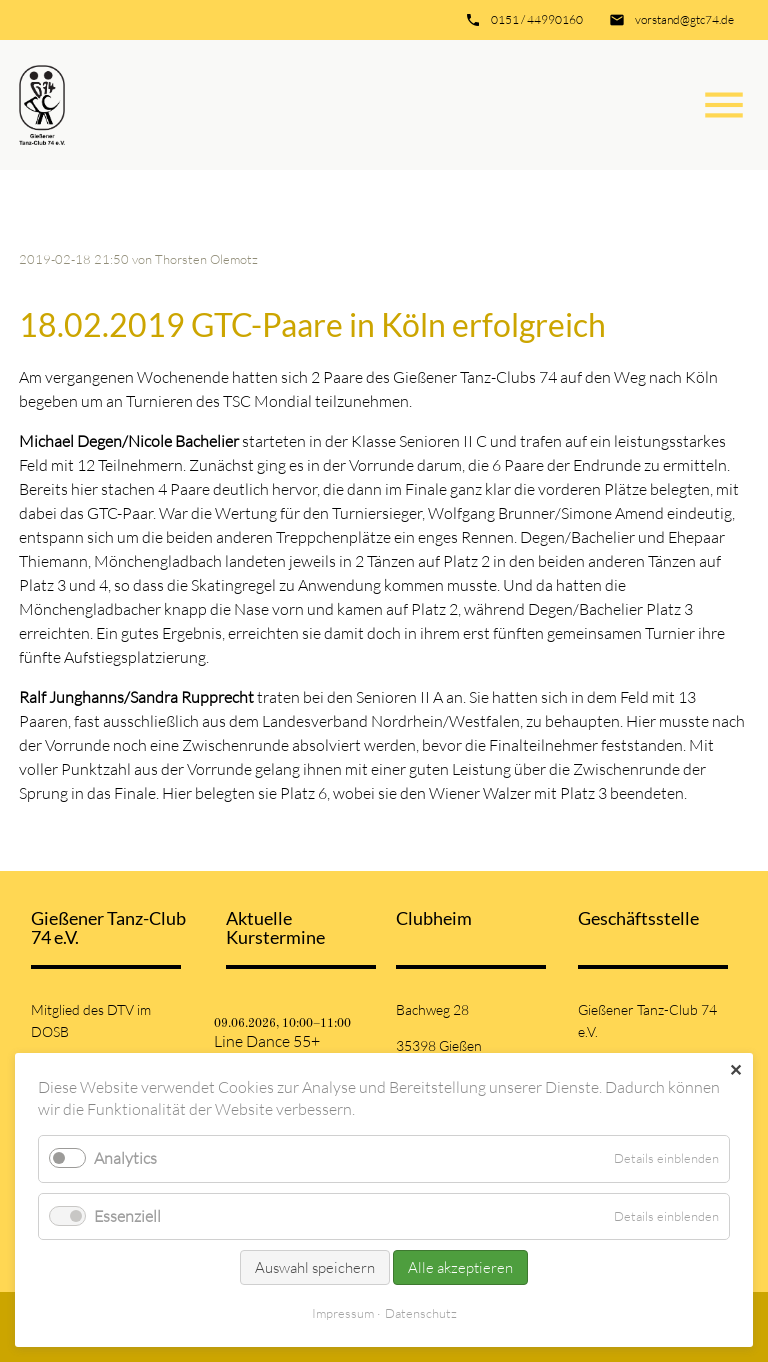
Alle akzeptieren (460, 1267)
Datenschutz (421, 1313)
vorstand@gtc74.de (684, 19)
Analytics (125, 1158)
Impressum (343, 1313)
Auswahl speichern (315, 1267)
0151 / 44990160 (537, 19)
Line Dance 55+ (267, 1041)
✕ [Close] (735, 1070)
